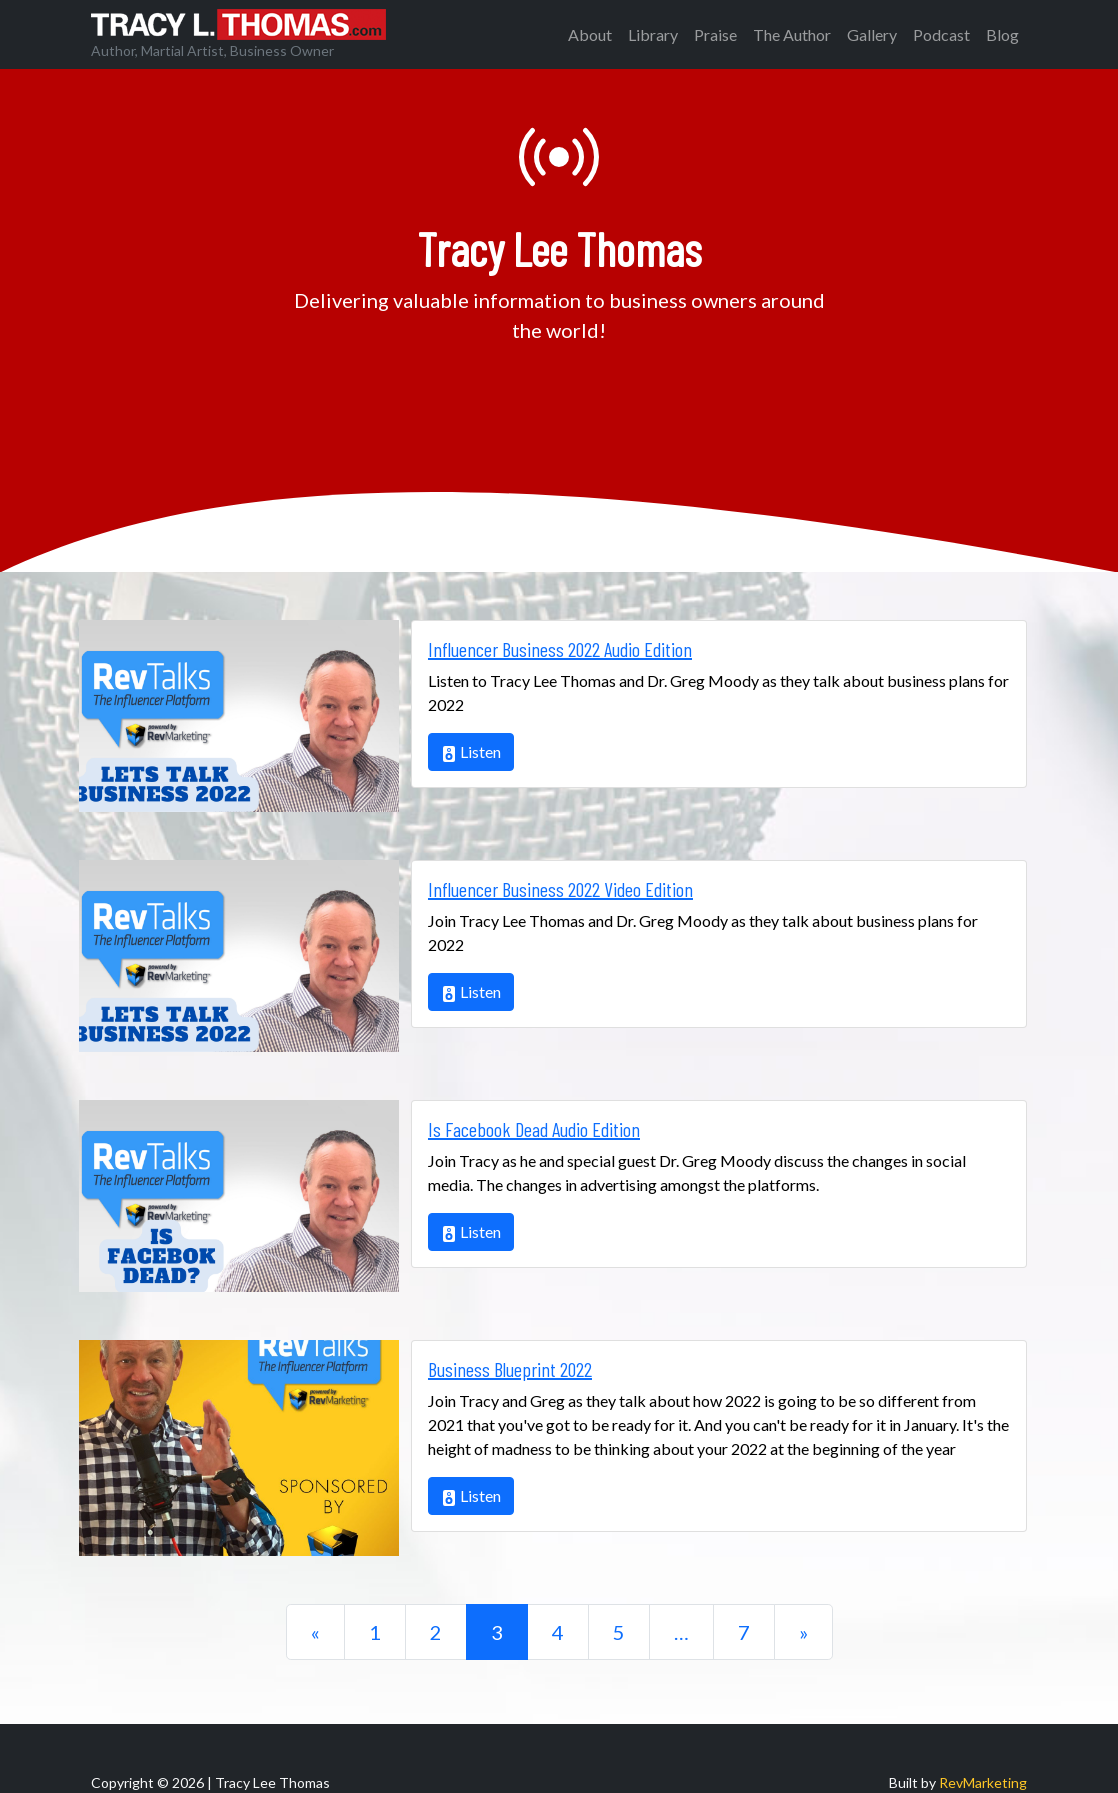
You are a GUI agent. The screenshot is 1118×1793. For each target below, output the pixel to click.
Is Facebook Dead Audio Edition (534, 1129)
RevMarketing (983, 1782)
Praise (715, 34)
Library (653, 34)
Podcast (941, 34)
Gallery (872, 34)
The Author (792, 34)
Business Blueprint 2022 (510, 1369)
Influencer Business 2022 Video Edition (560, 889)
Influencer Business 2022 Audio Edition (560, 649)
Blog (1002, 34)
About (590, 34)
